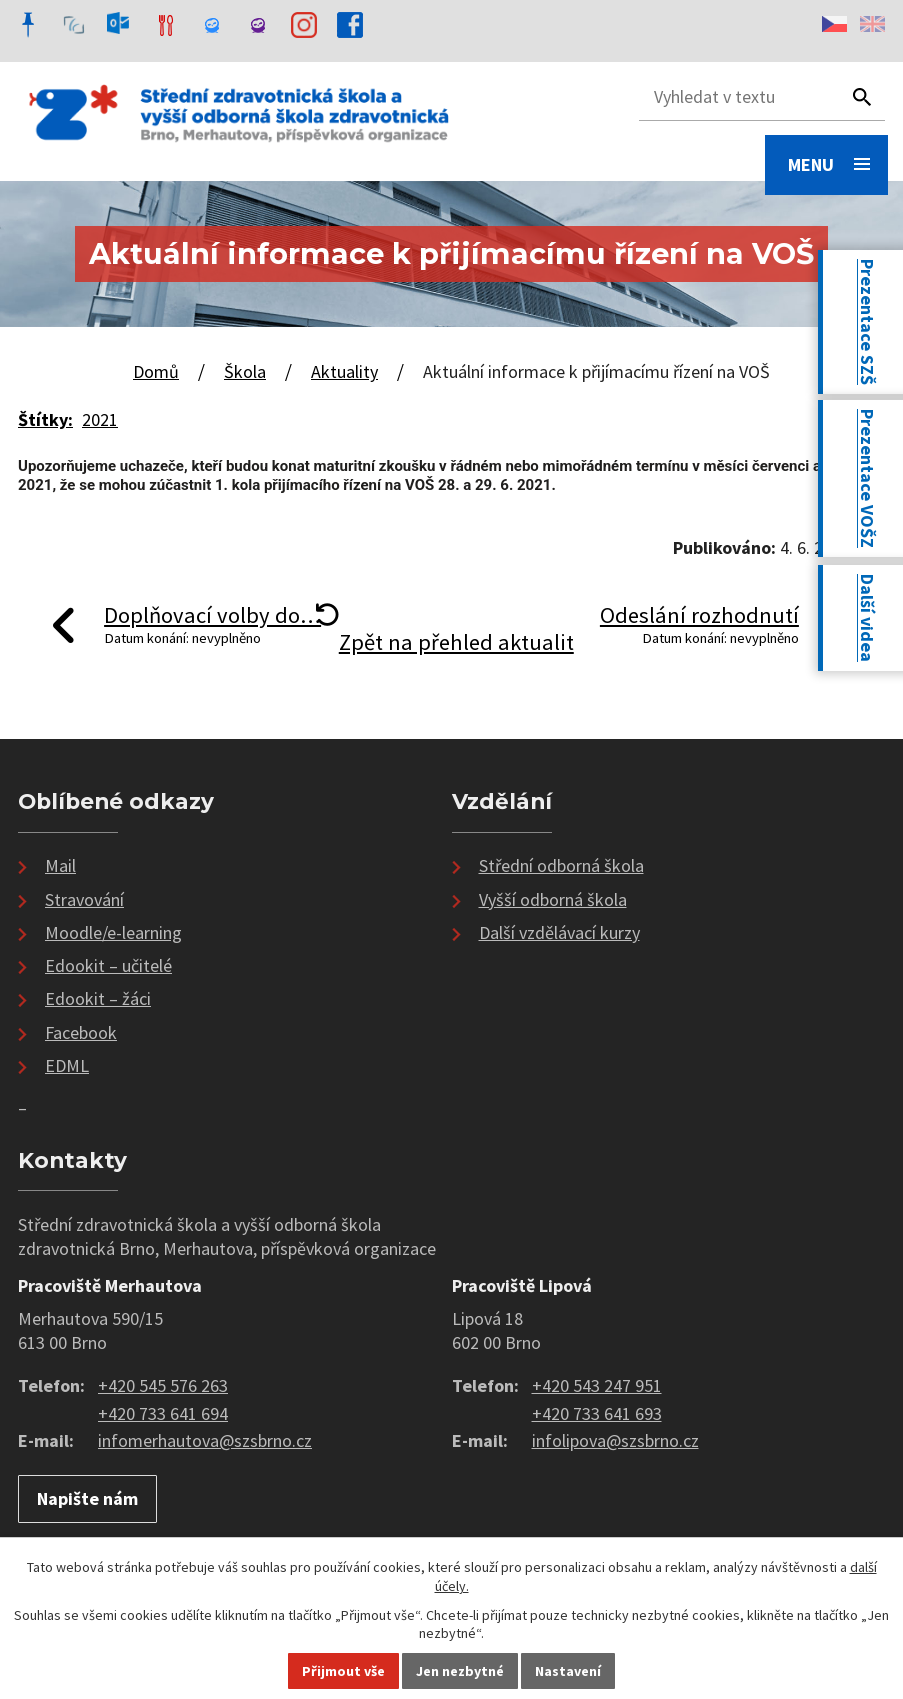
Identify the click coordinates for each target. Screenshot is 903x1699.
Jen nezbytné (460, 1671)
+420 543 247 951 (597, 1385)
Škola (245, 371)
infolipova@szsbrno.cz (615, 1440)
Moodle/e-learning (113, 932)
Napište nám (87, 1498)
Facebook (81, 1032)
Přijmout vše (343, 1671)
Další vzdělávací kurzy (559, 932)
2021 (100, 419)
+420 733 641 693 (597, 1413)
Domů (156, 371)
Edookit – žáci (98, 998)
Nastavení (568, 1671)
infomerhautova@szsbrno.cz (205, 1440)
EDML (67, 1065)
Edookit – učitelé (108, 965)
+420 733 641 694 (163, 1413)
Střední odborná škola (561, 865)
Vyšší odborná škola (553, 899)
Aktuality (344, 371)
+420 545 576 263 (163, 1385)
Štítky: (45, 419)
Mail (60, 865)
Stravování (84, 899)
